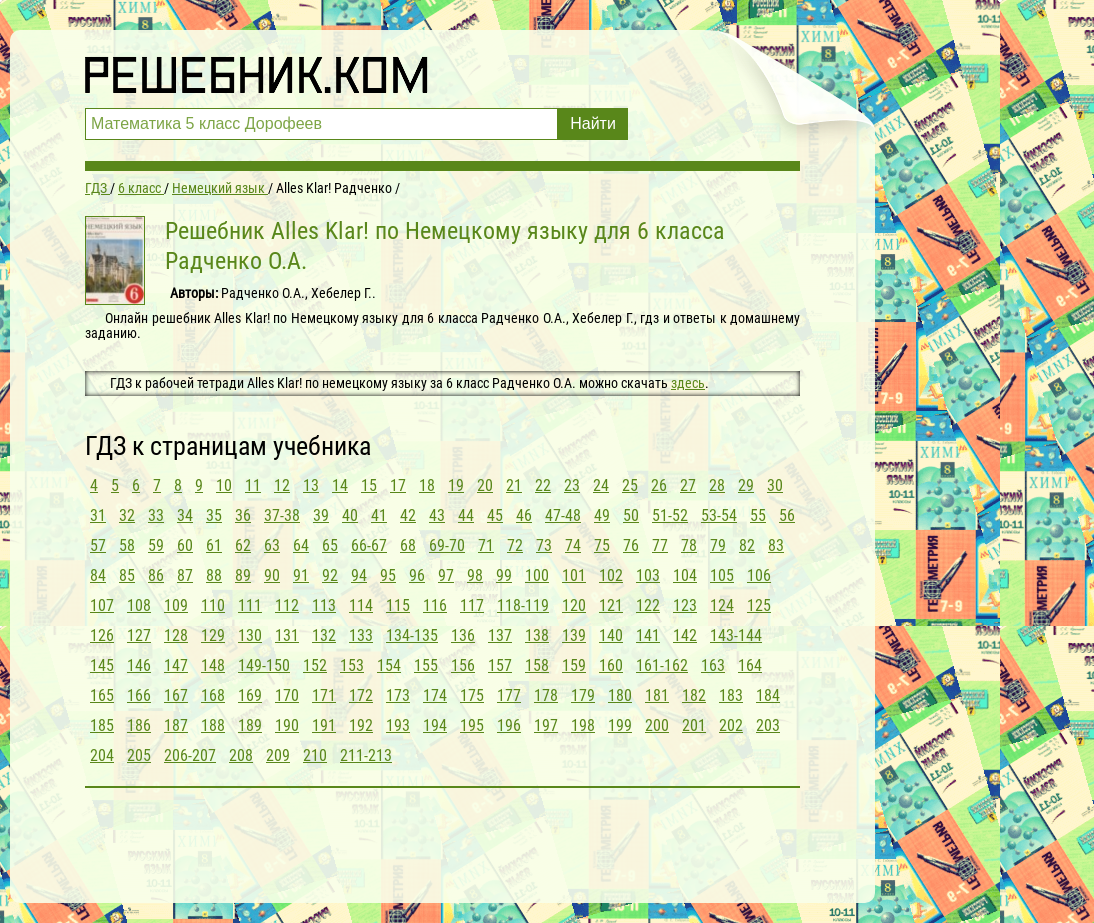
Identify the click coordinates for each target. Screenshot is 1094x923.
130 (250, 635)
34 (185, 515)
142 (685, 635)
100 (537, 575)
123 (685, 605)
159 (574, 665)
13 (311, 485)
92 (330, 575)
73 (544, 545)
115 (398, 605)
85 (127, 575)
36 (243, 515)
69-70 (447, 545)
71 (486, 545)
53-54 (719, 515)
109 (176, 605)
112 (287, 605)
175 (472, 695)
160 (611, 665)
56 (787, 515)
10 (224, 485)
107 (102, 605)
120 (574, 605)
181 (657, 695)
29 (746, 485)
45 (495, 515)
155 (426, 665)
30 (775, 485)
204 (102, 755)
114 (361, 605)
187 (176, 725)
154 (389, 665)
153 (352, 665)
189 (250, 725)
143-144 (736, 635)
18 (427, 485)
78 (689, 545)
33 (156, 515)
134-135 (412, 635)
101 (574, 575)
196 (509, 725)
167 (176, 695)
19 (456, 485)
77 (660, 545)
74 (573, 545)
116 (435, 605)
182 (694, 695)
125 (759, 605)
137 (500, 635)
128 (176, 635)
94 (359, 575)
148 (213, 665)
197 (546, 725)
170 (287, 695)
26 (659, 485)
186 (139, 725)
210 (315, 755)
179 (583, 695)
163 (713, 665)
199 (620, 725)
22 (543, 485)
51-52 (670, 515)
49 (602, 515)
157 (500, 665)
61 (214, 545)
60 (185, 545)
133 (361, 635)
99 (504, 575)
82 (747, 545)
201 (694, 725)
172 (361, 695)
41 (379, 515)
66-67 (369, 545)
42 (408, 515)
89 (243, 575)
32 (127, 515)
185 (102, 725)
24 (601, 485)
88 (214, 575)
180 (620, 695)
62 (243, 545)
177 (509, 695)
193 (398, 725)
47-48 (563, 515)
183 (731, 695)
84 (98, 575)
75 (602, 545)
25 (630, 485)
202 (731, 725)
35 (214, 515)
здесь (688, 383)
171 (324, 695)
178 (546, 695)
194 (435, 725)
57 (98, 545)
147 (176, 665)
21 (514, 485)
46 (524, 515)
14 (340, 485)
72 (515, 545)
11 (253, 485)
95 (388, 575)
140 (611, 635)
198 (583, 725)
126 (102, 635)
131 (287, 635)
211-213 (366, 755)
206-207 (190, 755)
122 (648, 605)
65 (330, 545)
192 (361, 725)
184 (768, 695)
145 (102, 665)
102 (611, 575)
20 (485, 485)
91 (301, 575)
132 (324, 635)
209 (278, 755)
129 (213, 635)
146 (139, 665)
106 (759, 575)
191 (324, 725)
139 (574, 635)
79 (718, 545)
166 (139, 695)
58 (127, 545)
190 (287, 725)
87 (185, 575)
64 (301, 545)
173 (398, 695)
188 (213, 725)
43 (437, 515)
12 (282, 485)
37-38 (282, 515)
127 (139, 635)
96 (417, 575)
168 (213, 695)
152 (315, 665)
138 (537, 635)
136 (463, 635)
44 (466, 515)
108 (139, 605)
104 (685, 575)
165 (102, 695)
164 (750, 665)
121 (611, 605)
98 (475, 575)
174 (435, 695)
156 (463, 665)
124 (722, 605)
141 (648, 635)
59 (156, 545)
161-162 (662, 665)
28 (717, 485)
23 (572, 485)
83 (776, 545)
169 (250, 695)
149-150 (264, 665)
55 (758, 515)
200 (657, 725)
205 (139, 755)
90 (272, 575)
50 (631, 515)
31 (98, 515)
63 (272, 545)
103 (648, 575)
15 (369, 485)
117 (472, 605)
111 (250, 605)
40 (350, 515)
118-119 (523, 605)
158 (537, 665)
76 (631, 545)
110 (213, 605)
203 (768, 725)
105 (722, 575)
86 (156, 575)
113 (324, 605)
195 (472, 725)
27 (688, 485)
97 (446, 575)
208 (241, 755)
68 (408, 545)
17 (398, 485)
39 (321, 515)
